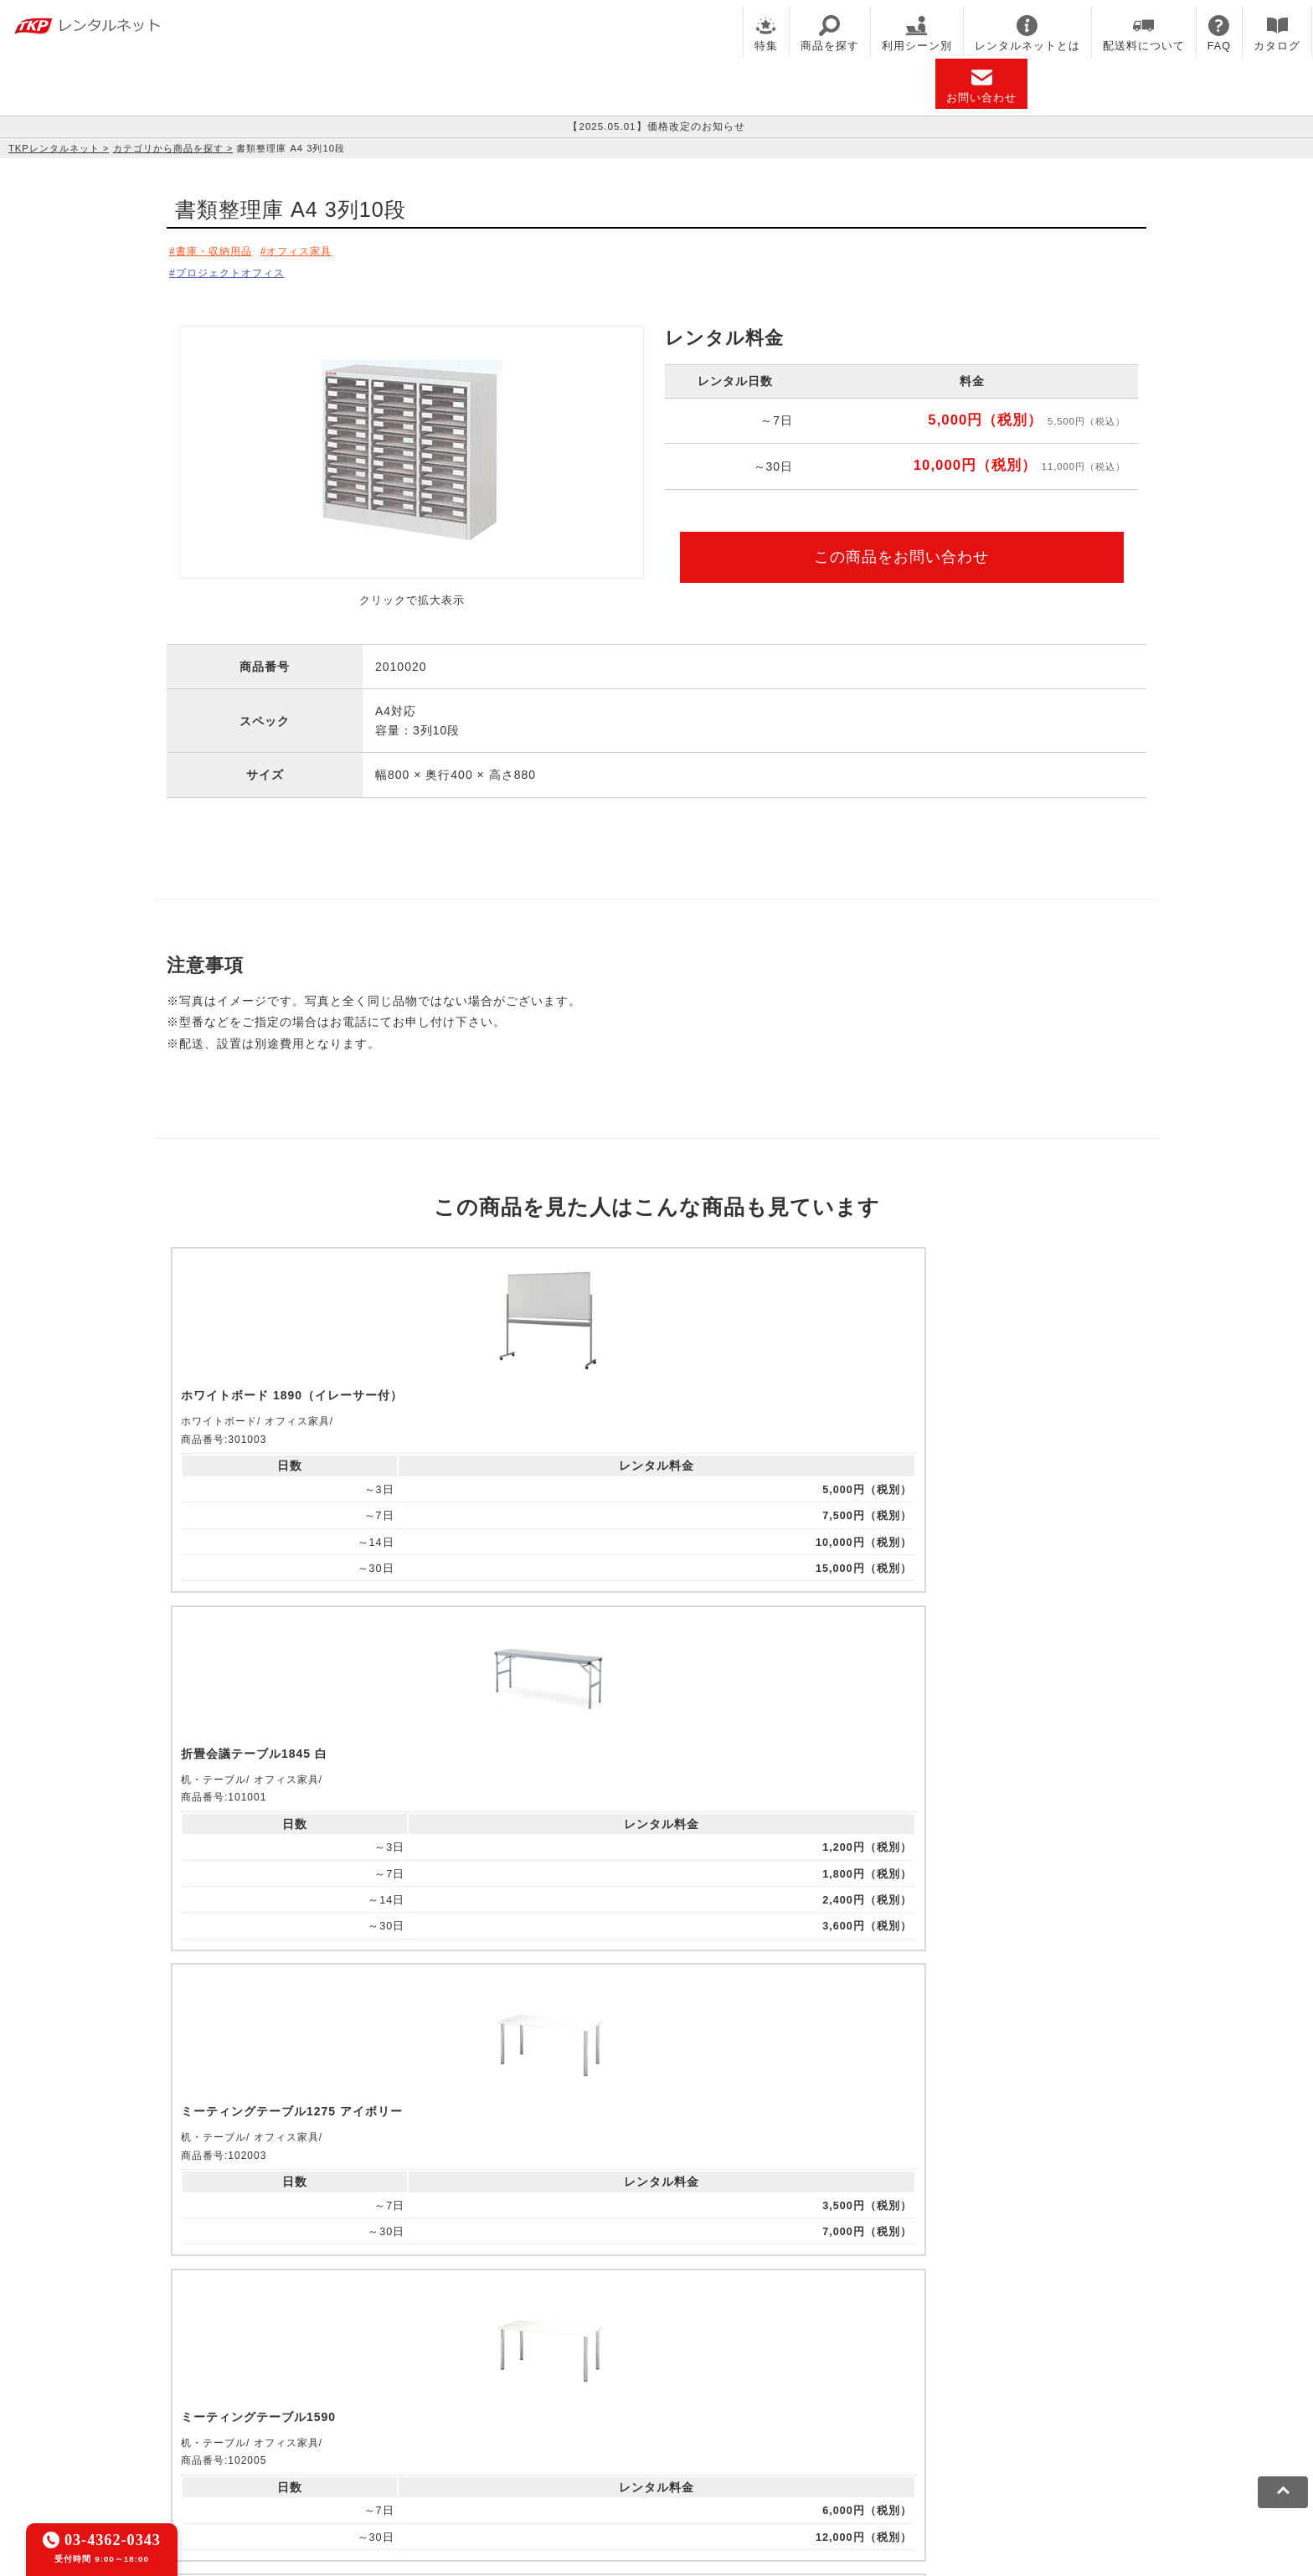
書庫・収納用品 (221, 250)
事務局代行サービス (508, 2392)
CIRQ (339, 2371)
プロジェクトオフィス (239, 269)
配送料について (1144, 33)
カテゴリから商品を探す (168, 148)
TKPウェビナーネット (805, 2371)
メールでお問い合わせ (656, 2164)
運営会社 (606, 2449)
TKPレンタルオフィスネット (442, 2371)
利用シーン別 (917, 33)
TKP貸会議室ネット (261, 2371)
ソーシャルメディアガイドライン (483, 2449)
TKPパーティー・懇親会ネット (291, 2392)
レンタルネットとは (1027, 33)
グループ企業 (676, 2449)
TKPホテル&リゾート (586, 2371)
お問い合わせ (981, 85)
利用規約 (232, 2449)
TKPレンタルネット (54, 148)
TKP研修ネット (695, 2371)
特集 (766, 33)
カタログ (1277, 33)
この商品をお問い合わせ (901, 551)
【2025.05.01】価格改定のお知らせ (656, 126)
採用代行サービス (620, 2392)
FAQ (1219, 33)
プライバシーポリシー (325, 2449)
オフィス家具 (321, 250)
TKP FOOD (414, 2392)
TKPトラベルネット (730, 2392)
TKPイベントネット (928, 2371)
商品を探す (830, 33)
